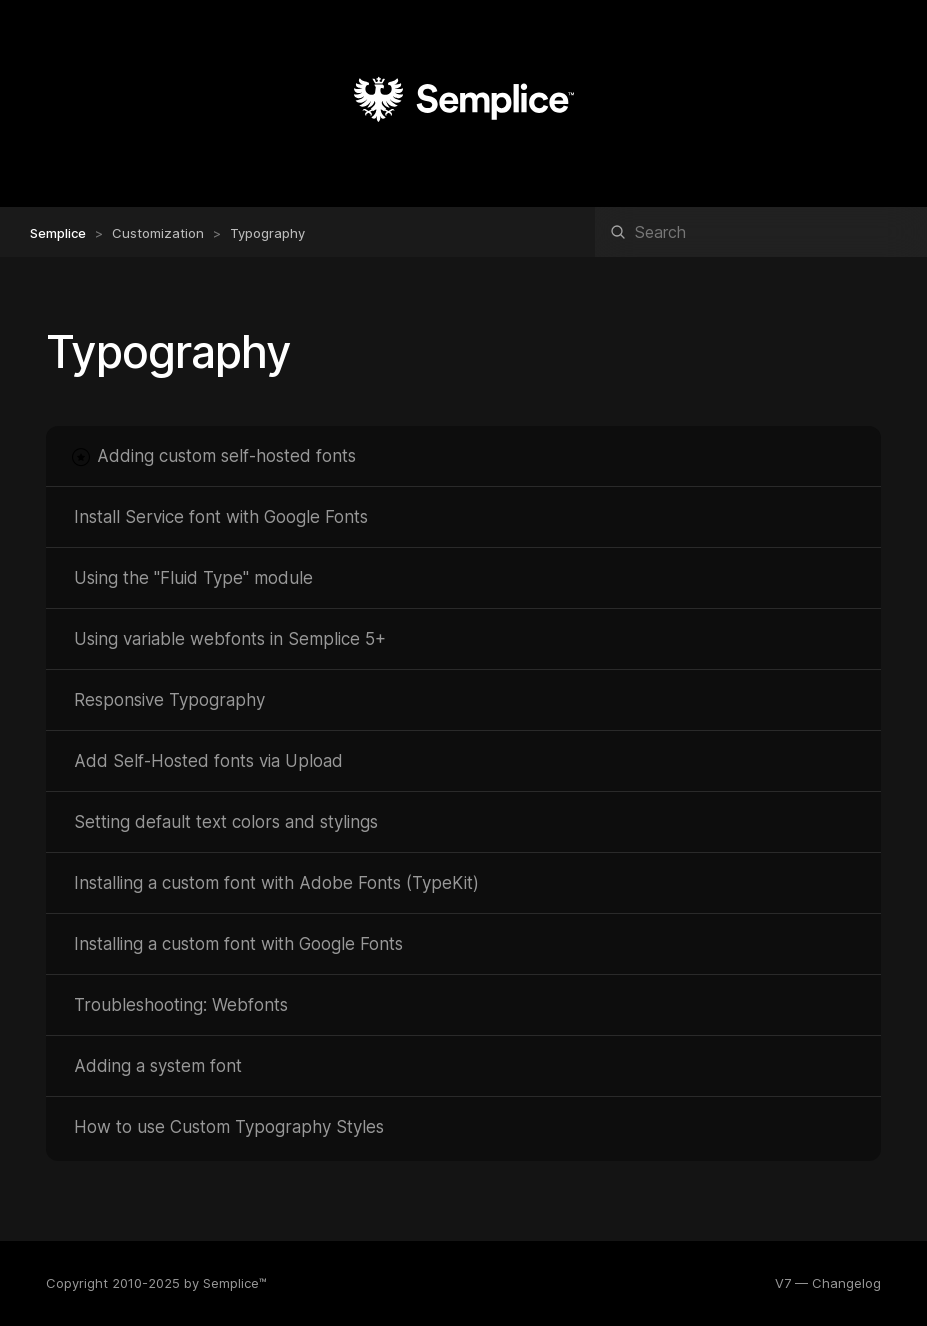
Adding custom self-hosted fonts (226, 456)
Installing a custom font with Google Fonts (238, 944)
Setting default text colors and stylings (226, 822)
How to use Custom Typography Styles (229, 1127)
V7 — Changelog (828, 1283)
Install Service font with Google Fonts (221, 517)
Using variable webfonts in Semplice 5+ (230, 639)
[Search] (761, 232)
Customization (158, 233)
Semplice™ (235, 1283)
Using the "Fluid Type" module (193, 578)
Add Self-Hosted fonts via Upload (208, 761)
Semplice (58, 233)
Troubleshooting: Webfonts (181, 1005)
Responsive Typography (169, 700)
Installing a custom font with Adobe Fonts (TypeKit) (276, 883)
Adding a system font (158, 1066)
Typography (267, 233)
